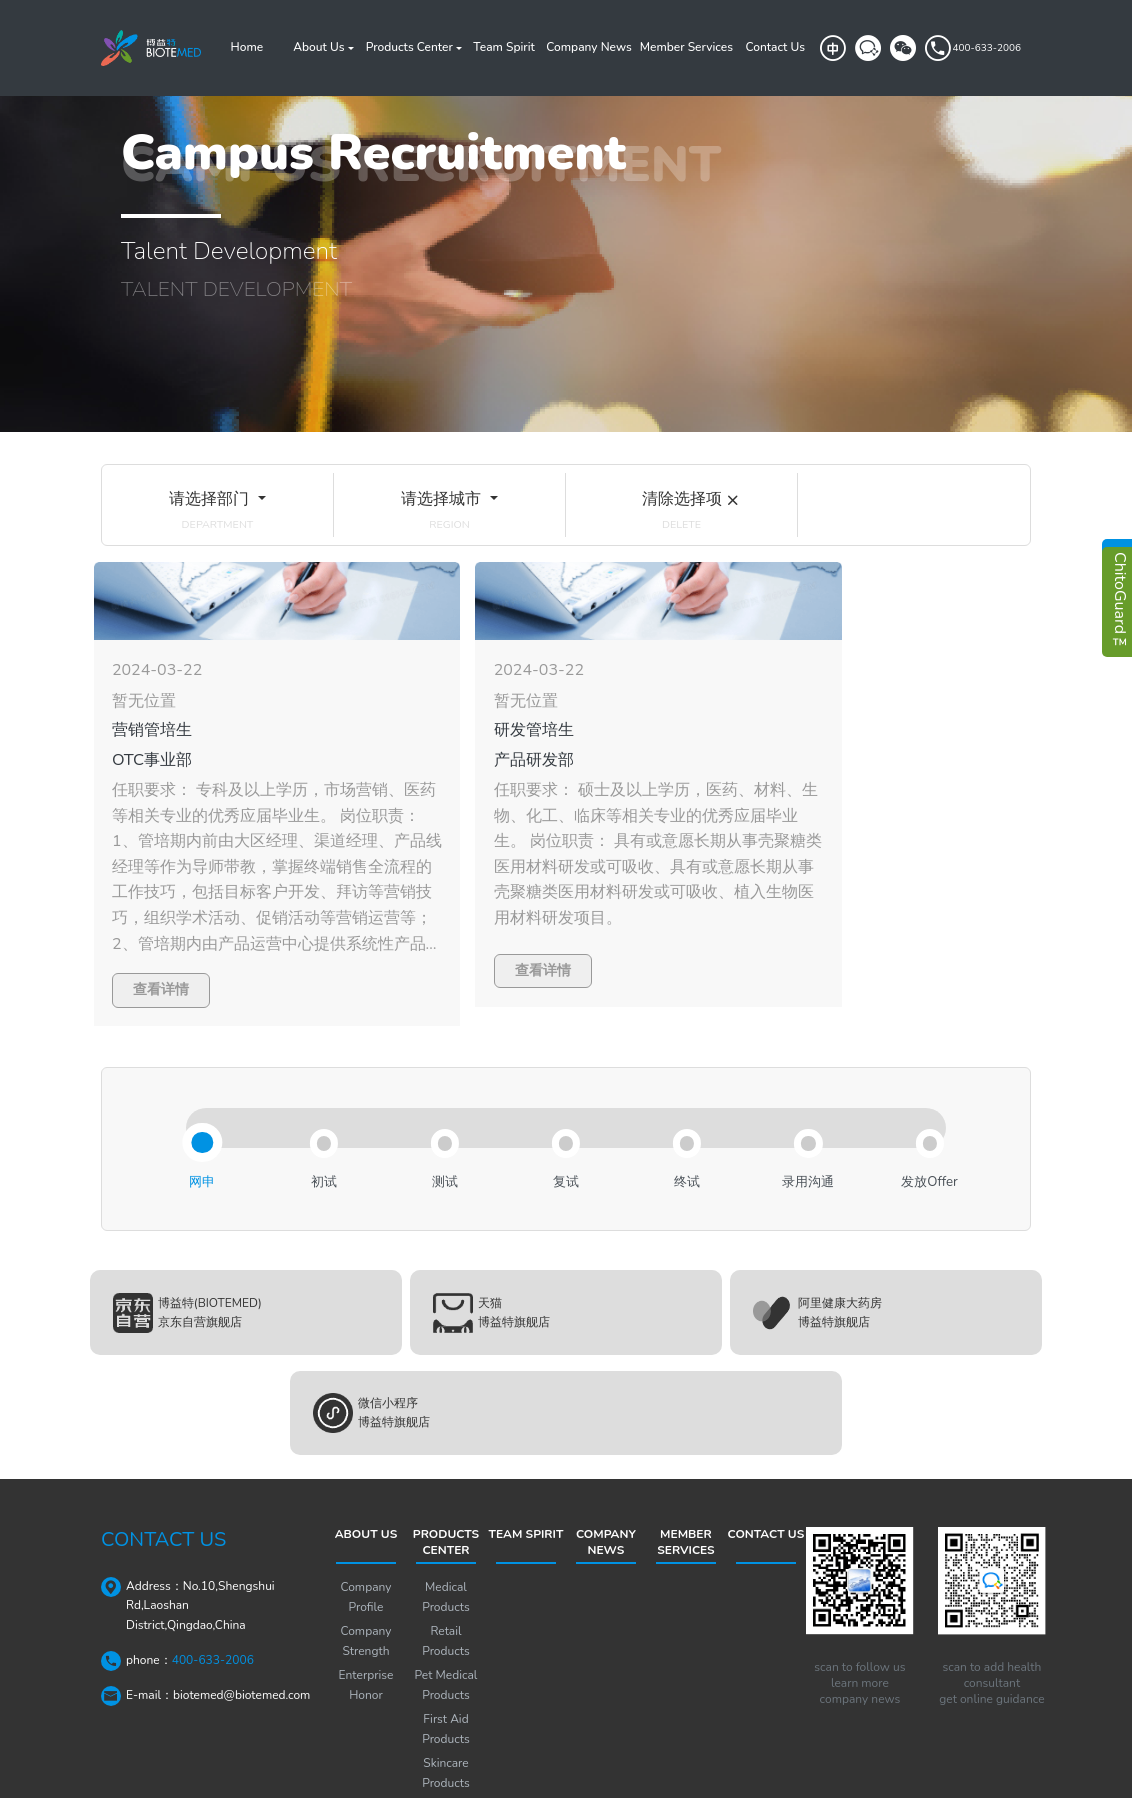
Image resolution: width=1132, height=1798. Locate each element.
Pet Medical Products (446, 1594)
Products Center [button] (409, 47)
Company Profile (366, 1506)
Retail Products (446, 1550)
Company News (588, 47)
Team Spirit (503, 47)
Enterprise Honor (366, 1594)
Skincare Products (446, 1682)
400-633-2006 (972, 48)
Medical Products (446, 1506)
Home (247, 47)
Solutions (446, 1716)
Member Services (686, 47)
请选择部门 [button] (210, 498)
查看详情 (161, 959)
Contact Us (775, 47)
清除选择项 (682, 498)
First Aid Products (446, 1638)
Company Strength (366, 1550)
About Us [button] (318, 47)
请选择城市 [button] (442, 498)
